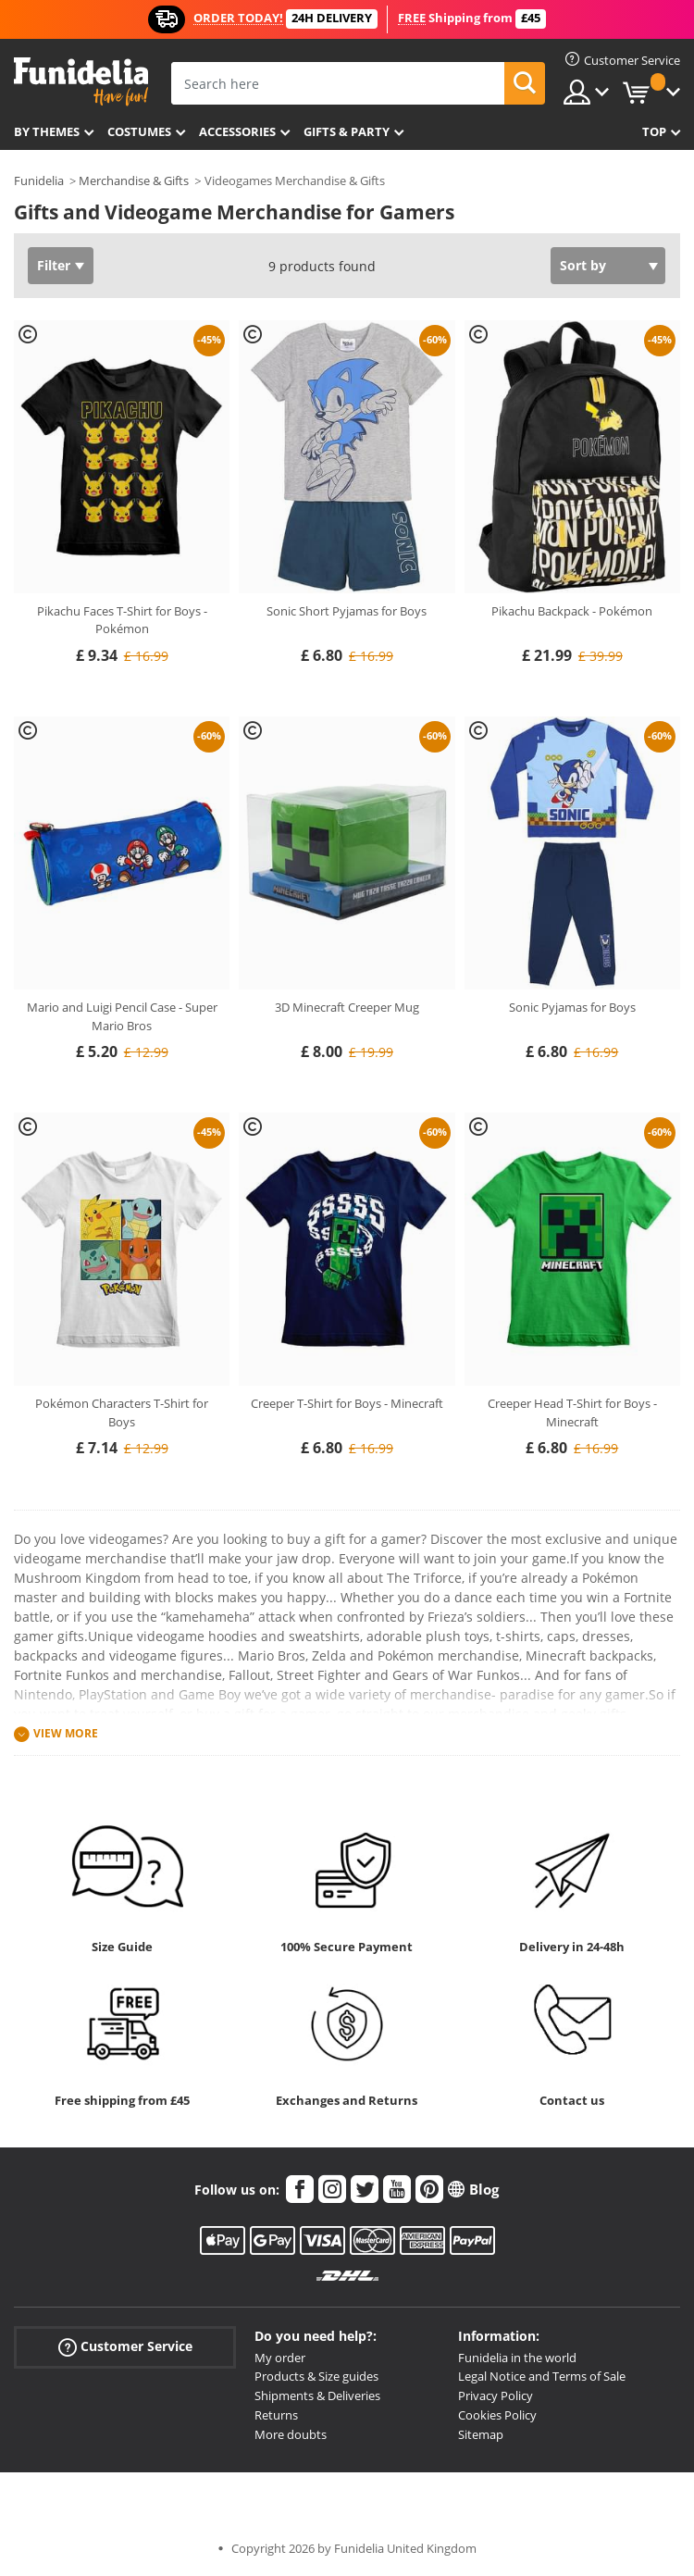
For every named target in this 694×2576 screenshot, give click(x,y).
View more (65, 1733)
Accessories (237, 131)
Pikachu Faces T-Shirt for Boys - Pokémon (122, 620)
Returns (276, 2415)
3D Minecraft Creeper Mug (347, 1007)
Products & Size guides (316, 2376)
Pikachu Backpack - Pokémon (571, 611)
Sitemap (480, 2434)
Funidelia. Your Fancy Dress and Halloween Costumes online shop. (81, 81)
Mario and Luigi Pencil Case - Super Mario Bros (122, 1016)
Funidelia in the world (517, 2357)
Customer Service (125, 2346)
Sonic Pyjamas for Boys (572, 1007)
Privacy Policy (495, 2395)
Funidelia (39, 180)
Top (654, 131)
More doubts (290, 2434)
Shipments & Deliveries (317, 2395)
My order (279, 2357)
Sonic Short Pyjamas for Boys (346, 611)
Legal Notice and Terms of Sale (542, 2376)
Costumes (139, 131)
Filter (53, 265)
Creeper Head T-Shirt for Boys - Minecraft (572, 1412)
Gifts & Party (347, 131)
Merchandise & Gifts (134, 180)
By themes (47, 131)
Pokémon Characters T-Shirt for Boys (121, 1412)
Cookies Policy (497, 2415)
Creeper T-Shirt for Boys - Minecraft (347, 1403)
